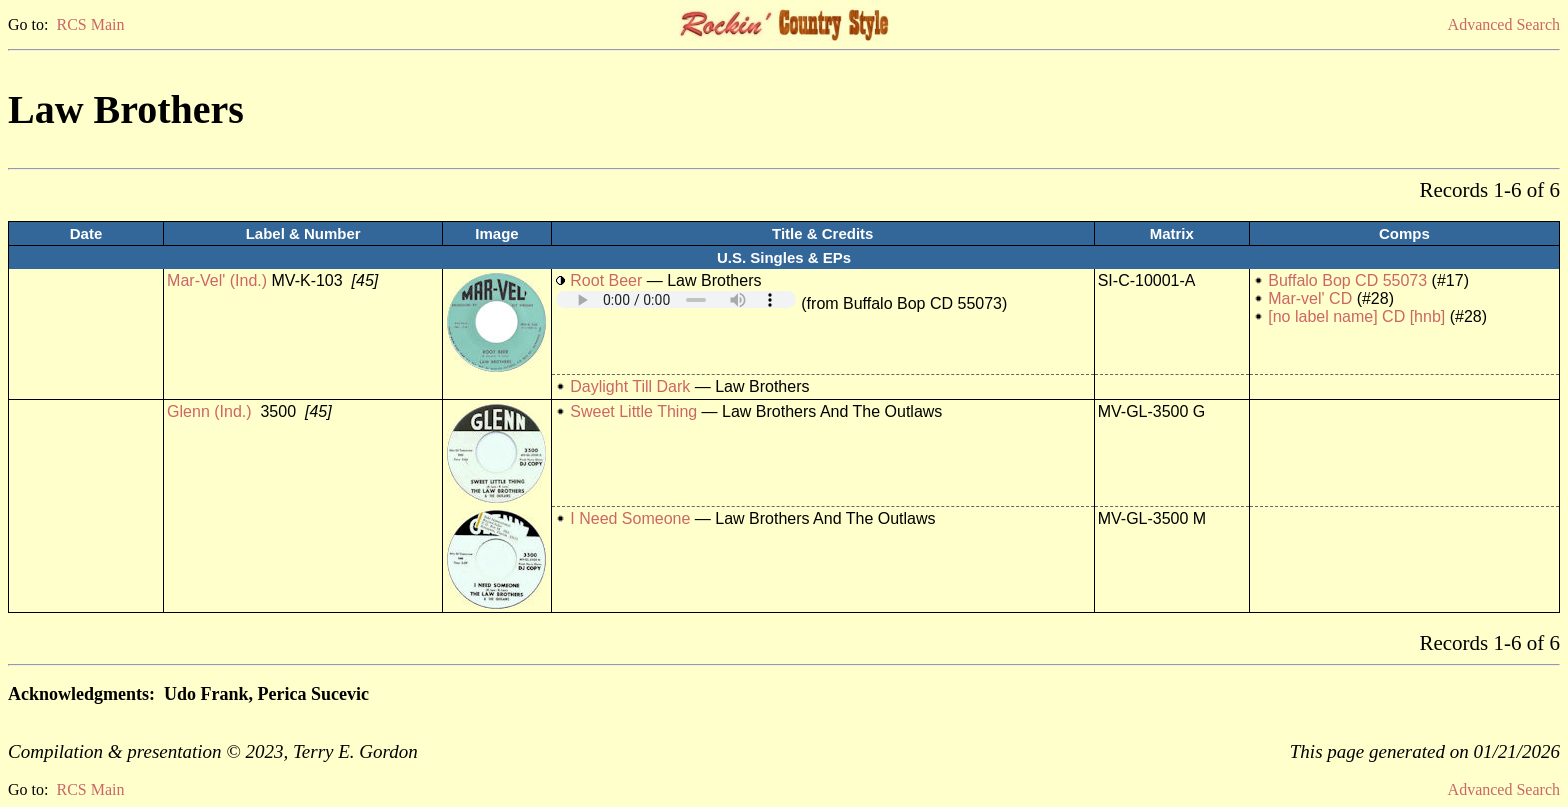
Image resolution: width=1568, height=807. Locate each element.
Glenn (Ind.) (209, 411)
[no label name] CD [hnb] (1356, 316)
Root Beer (606, 280)
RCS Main (90, 24)
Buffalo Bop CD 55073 (1347, 280)
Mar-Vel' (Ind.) (217, 280)
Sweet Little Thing (633, 411)
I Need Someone (630, 518)
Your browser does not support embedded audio (676, 299)
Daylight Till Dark (630, 386)
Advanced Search (1504, 24)
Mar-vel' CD (1312, 298)
